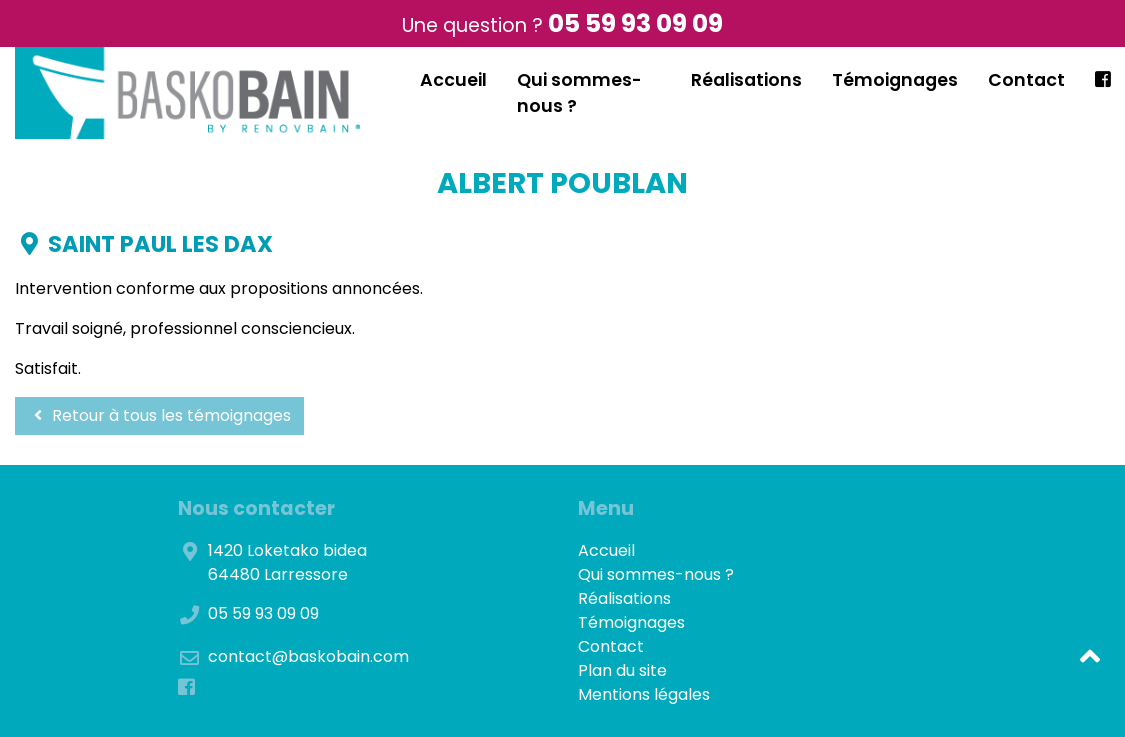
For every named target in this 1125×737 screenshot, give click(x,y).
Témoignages (895, 80)
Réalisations (746, 80)
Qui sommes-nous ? (656, 574)
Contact (1026, 80)
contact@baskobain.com (308, 656)
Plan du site (622, 670)
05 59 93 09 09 (635, 23)
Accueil (453, 80)
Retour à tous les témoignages (159, 415)
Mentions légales (644, 694)
